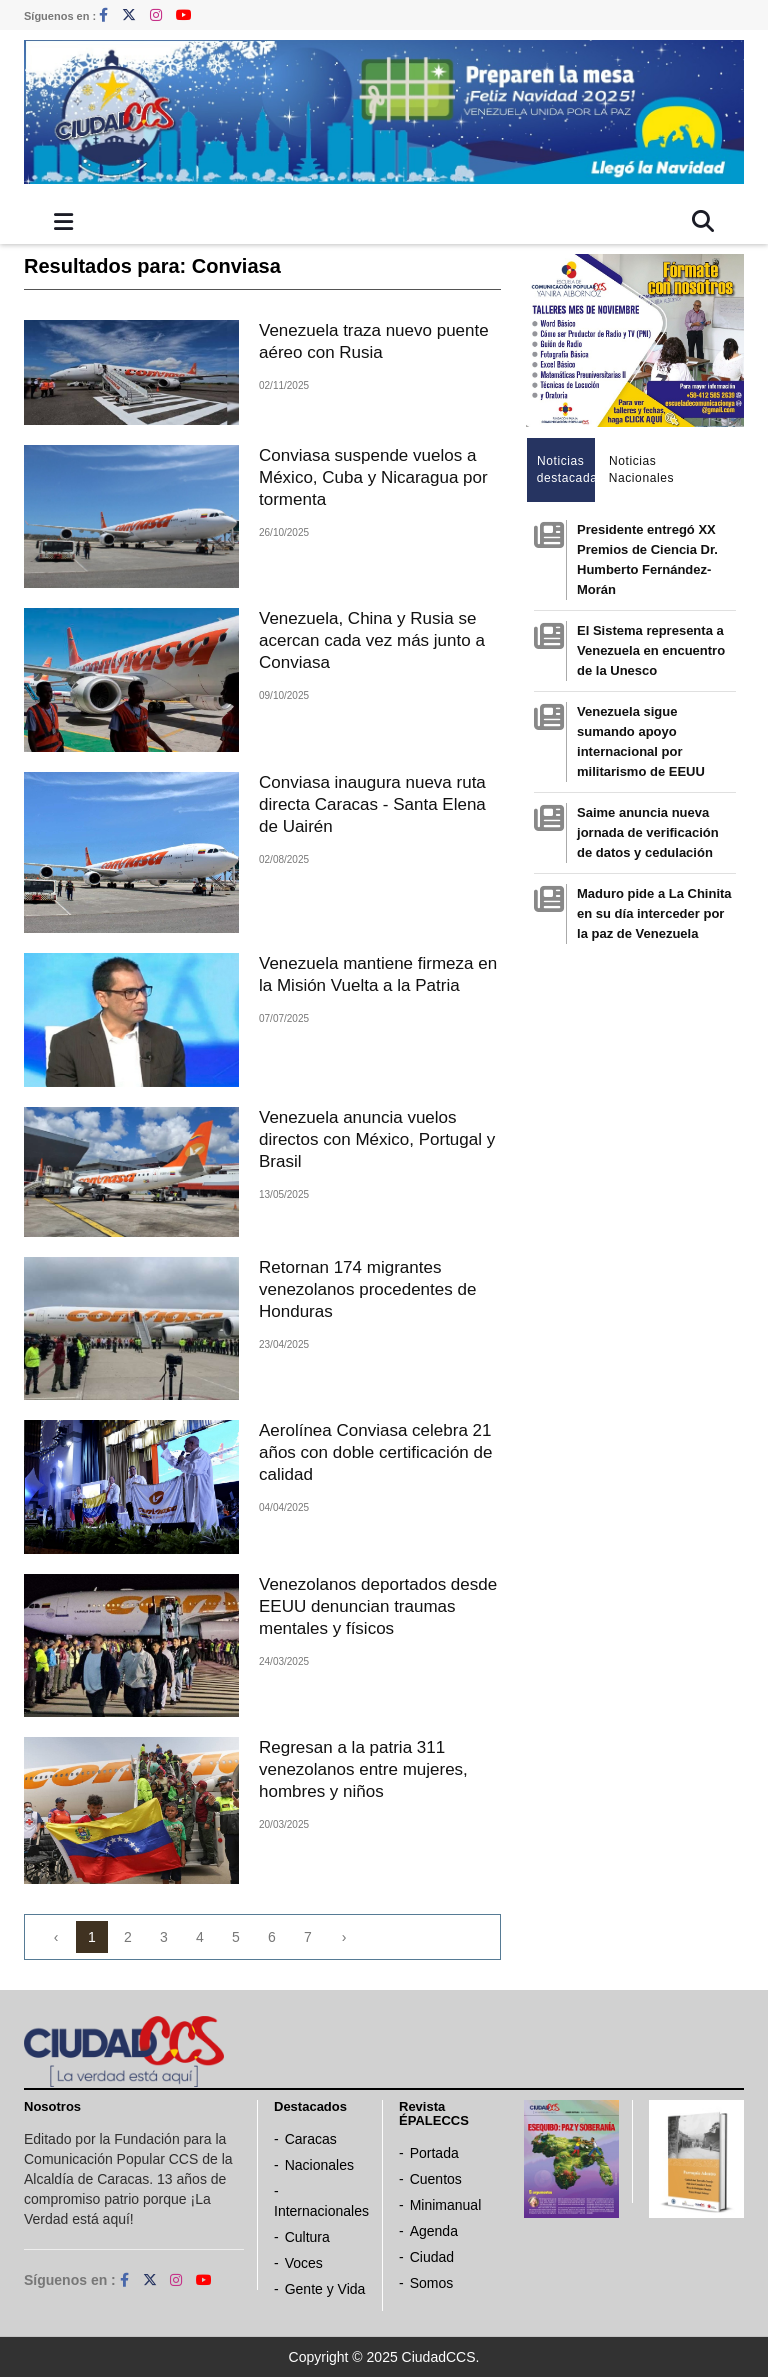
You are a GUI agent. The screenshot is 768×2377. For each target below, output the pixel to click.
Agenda (434, 2231)
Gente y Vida (325, 2289)
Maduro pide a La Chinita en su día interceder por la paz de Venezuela (654, 913)
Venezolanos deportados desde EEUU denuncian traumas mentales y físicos (378, 1606)
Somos (432, 2283)
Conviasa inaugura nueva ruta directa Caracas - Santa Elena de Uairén (372, 804)
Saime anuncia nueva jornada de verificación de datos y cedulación (648, 832)
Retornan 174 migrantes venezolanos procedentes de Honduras (367, 1289)
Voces (304, 2263)
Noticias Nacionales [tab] (638, 469)
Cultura (307, 2237)
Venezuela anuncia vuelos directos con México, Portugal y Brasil (377, 1139)
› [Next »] (344, 1937)
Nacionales (319, 2165)
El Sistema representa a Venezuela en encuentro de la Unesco (651, 650)
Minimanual (446, 2205)
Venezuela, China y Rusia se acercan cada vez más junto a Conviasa (372, 640)
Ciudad (432, 2257)
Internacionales (321, 2211)
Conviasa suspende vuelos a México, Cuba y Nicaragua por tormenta (373, 477)
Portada (434, 2153)
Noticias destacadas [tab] (566, 469)
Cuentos (436, 2179)
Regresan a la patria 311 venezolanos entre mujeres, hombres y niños (363, 1769)
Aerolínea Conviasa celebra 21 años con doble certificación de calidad (375, 1452)
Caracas (311, 2139)
